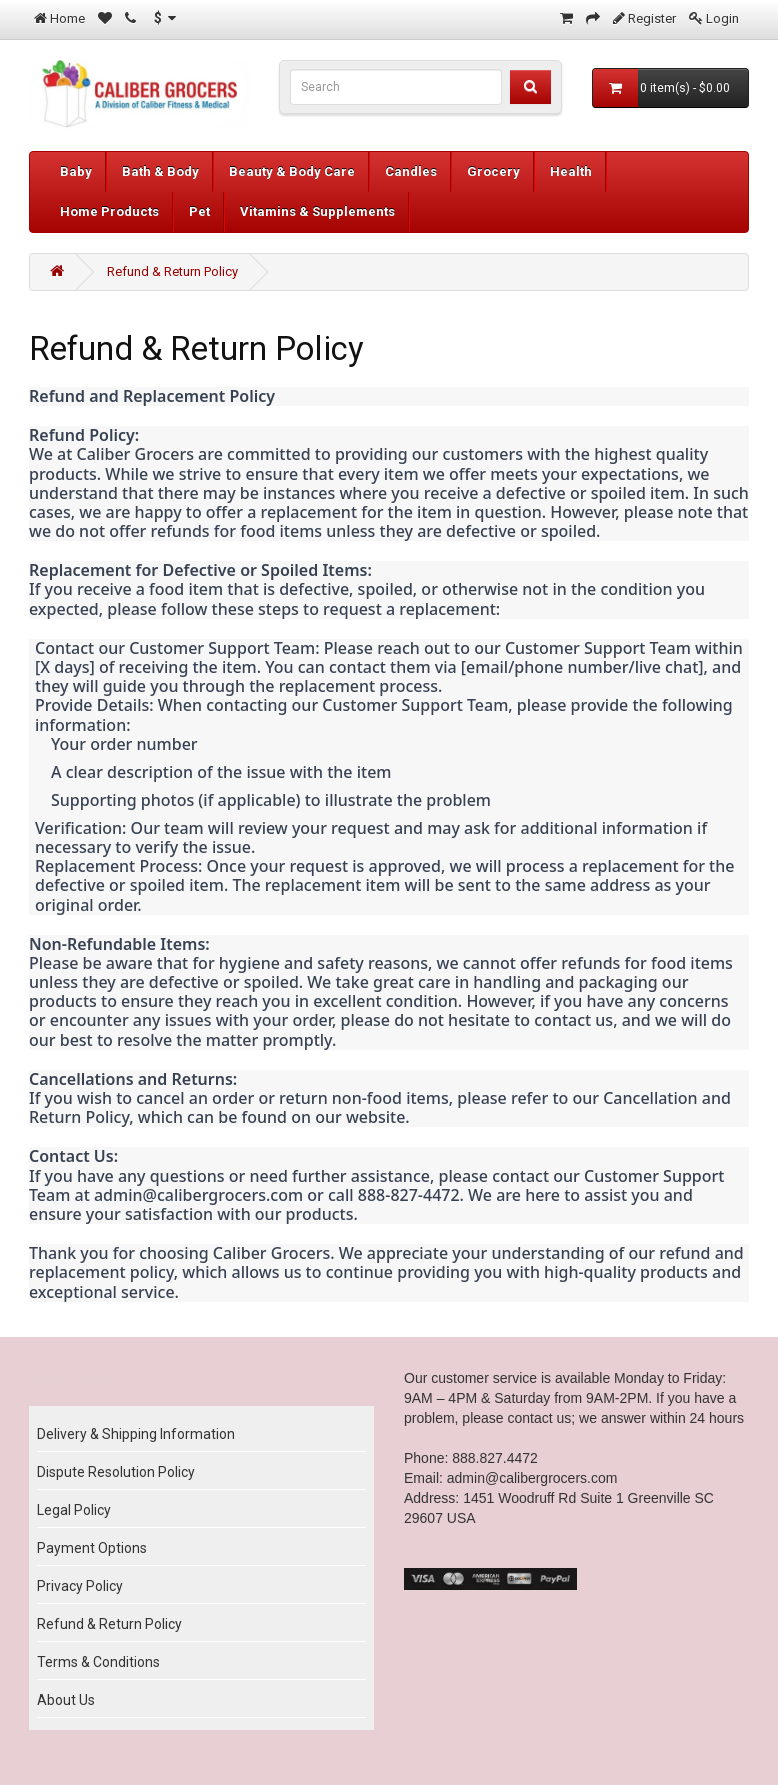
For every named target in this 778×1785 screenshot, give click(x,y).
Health (571, 171)
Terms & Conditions (98, 1662)
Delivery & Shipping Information (136, 1434)
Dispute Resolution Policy (116, 1472)
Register (652, 18)
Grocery (493, 171)
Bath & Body (160, 171)
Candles (411, 171)
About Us (66, 1700)
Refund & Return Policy (172, 271)
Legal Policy (74, 1510)
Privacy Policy (80, 1586)
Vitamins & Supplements (317, 211)
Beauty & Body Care (292, 171)
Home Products (109, 211)
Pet (199, 211)
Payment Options (92, 1548)
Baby (76, 171)
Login (722, 18)
